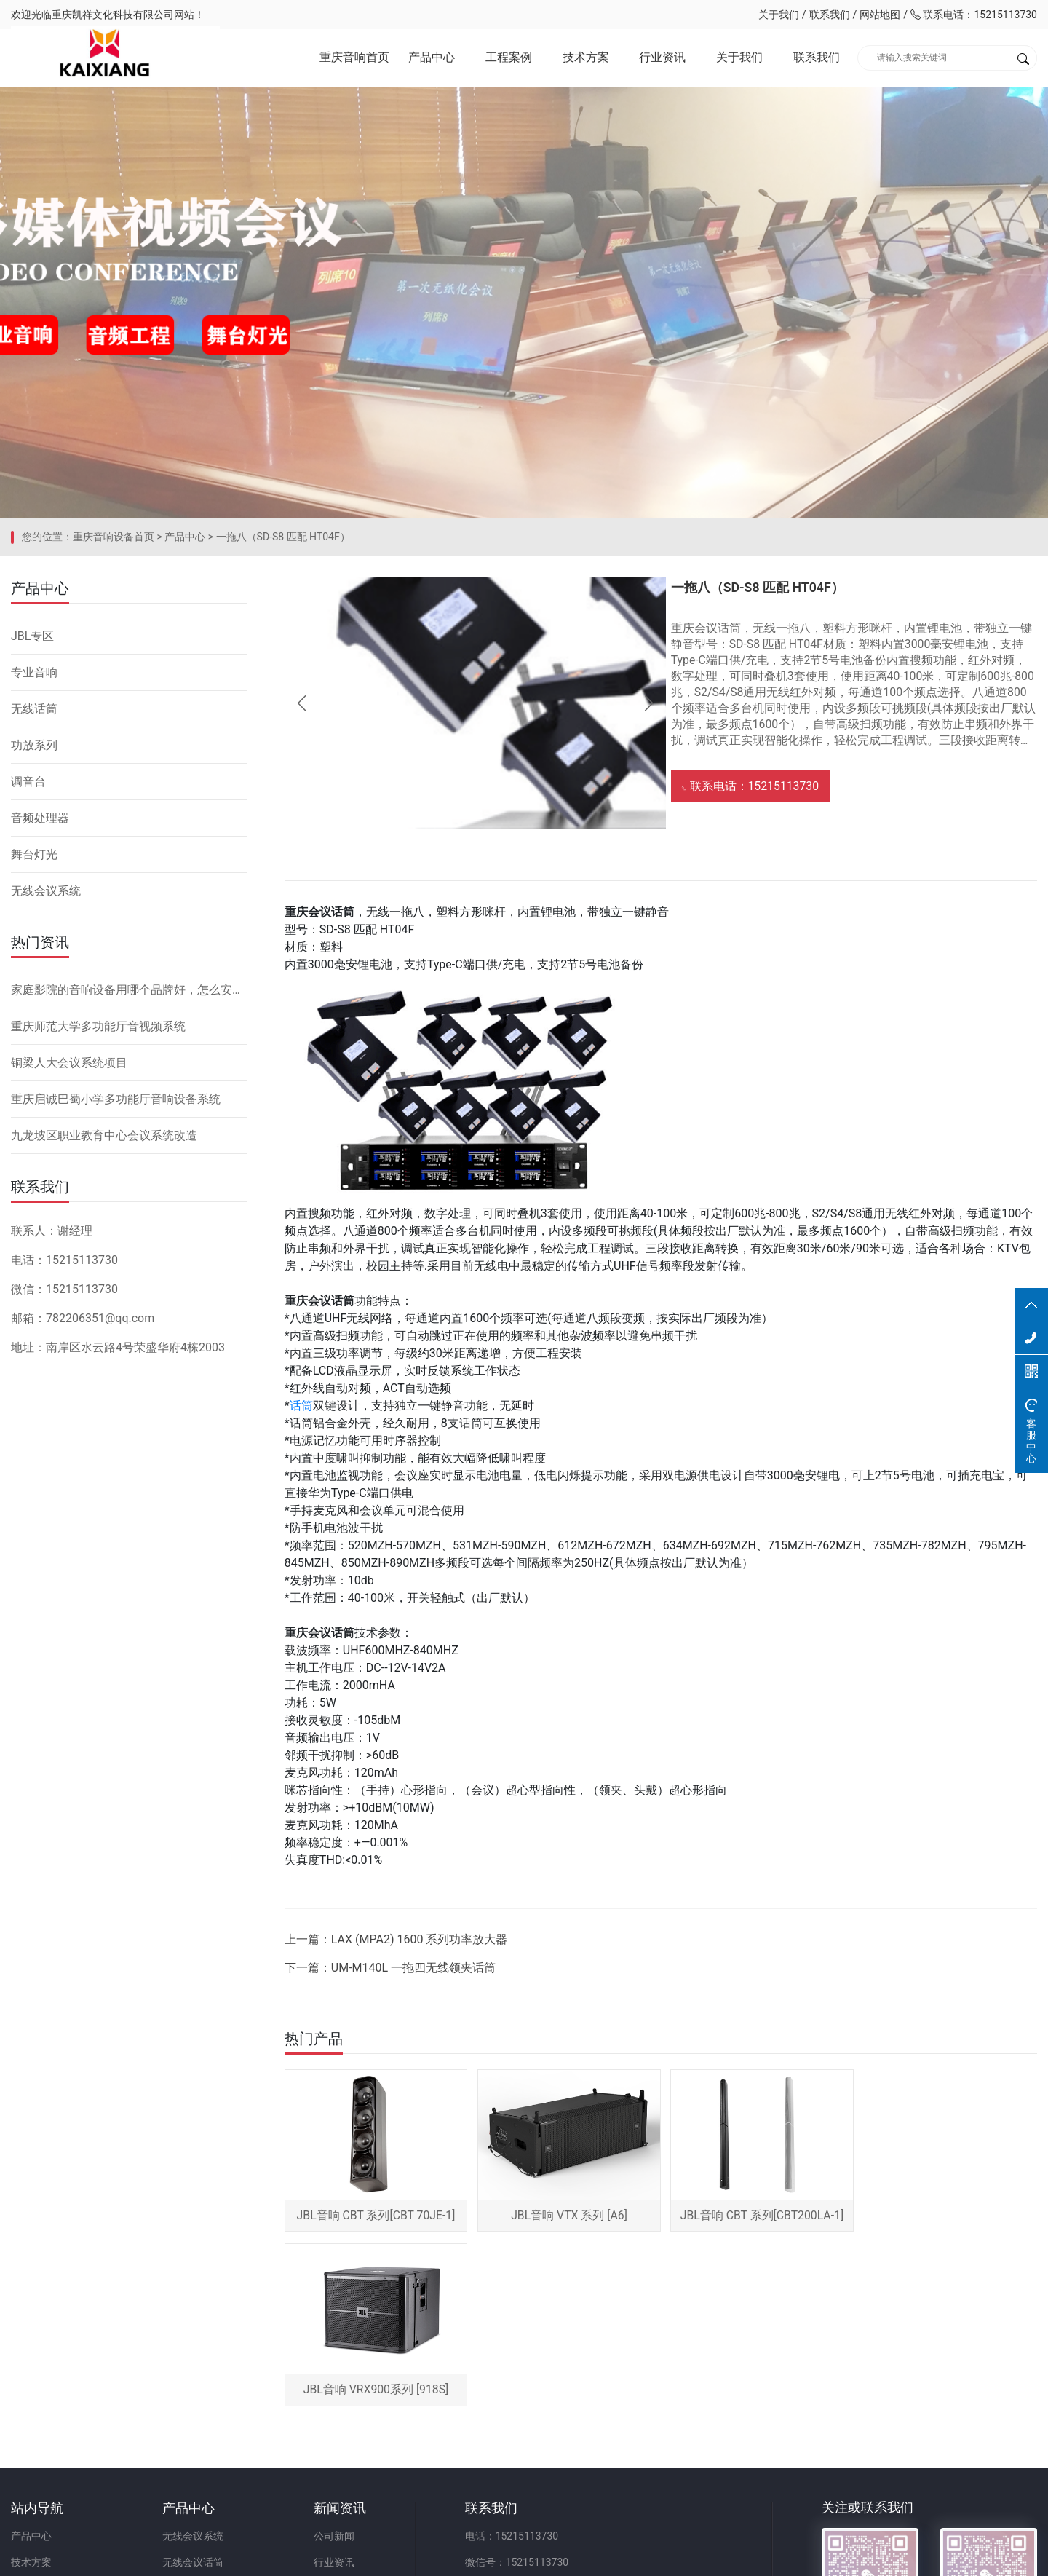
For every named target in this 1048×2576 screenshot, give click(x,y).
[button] (645, 711)
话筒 (305, 1414)
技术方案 (586, 58)
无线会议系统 (46, 897)
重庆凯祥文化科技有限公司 (113, 14)
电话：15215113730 (520, 2370)
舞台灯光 (34, 860)
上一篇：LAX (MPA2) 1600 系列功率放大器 (400, 1947)
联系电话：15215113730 (973, 14)
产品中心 (431, 58)
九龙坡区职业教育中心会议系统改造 (104, 1141)
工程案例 (508, 58)
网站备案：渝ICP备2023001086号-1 (695, 2557)
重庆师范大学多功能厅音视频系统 (98, 1032)
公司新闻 (339, 2370)
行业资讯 (662, 58)
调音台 (28, 787)
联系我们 (829, 14)
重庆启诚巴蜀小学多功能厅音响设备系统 (116, 1105)
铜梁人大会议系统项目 (69, 1068)
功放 (175, 2422)
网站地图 (880, 14)
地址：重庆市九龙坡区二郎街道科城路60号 (570, 2448)
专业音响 (34, 678)
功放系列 (34, 751)
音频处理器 (40, 824)
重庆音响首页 (354, 58)
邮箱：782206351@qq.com (536, 2422)
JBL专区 (32, 642)
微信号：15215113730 (525, 2396)
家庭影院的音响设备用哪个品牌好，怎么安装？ (129, 996)
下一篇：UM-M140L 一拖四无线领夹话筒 (393, 1976)
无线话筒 (34, 715)
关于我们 (778, 14)
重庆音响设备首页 (113, 542)
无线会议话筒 (195, 2396)
